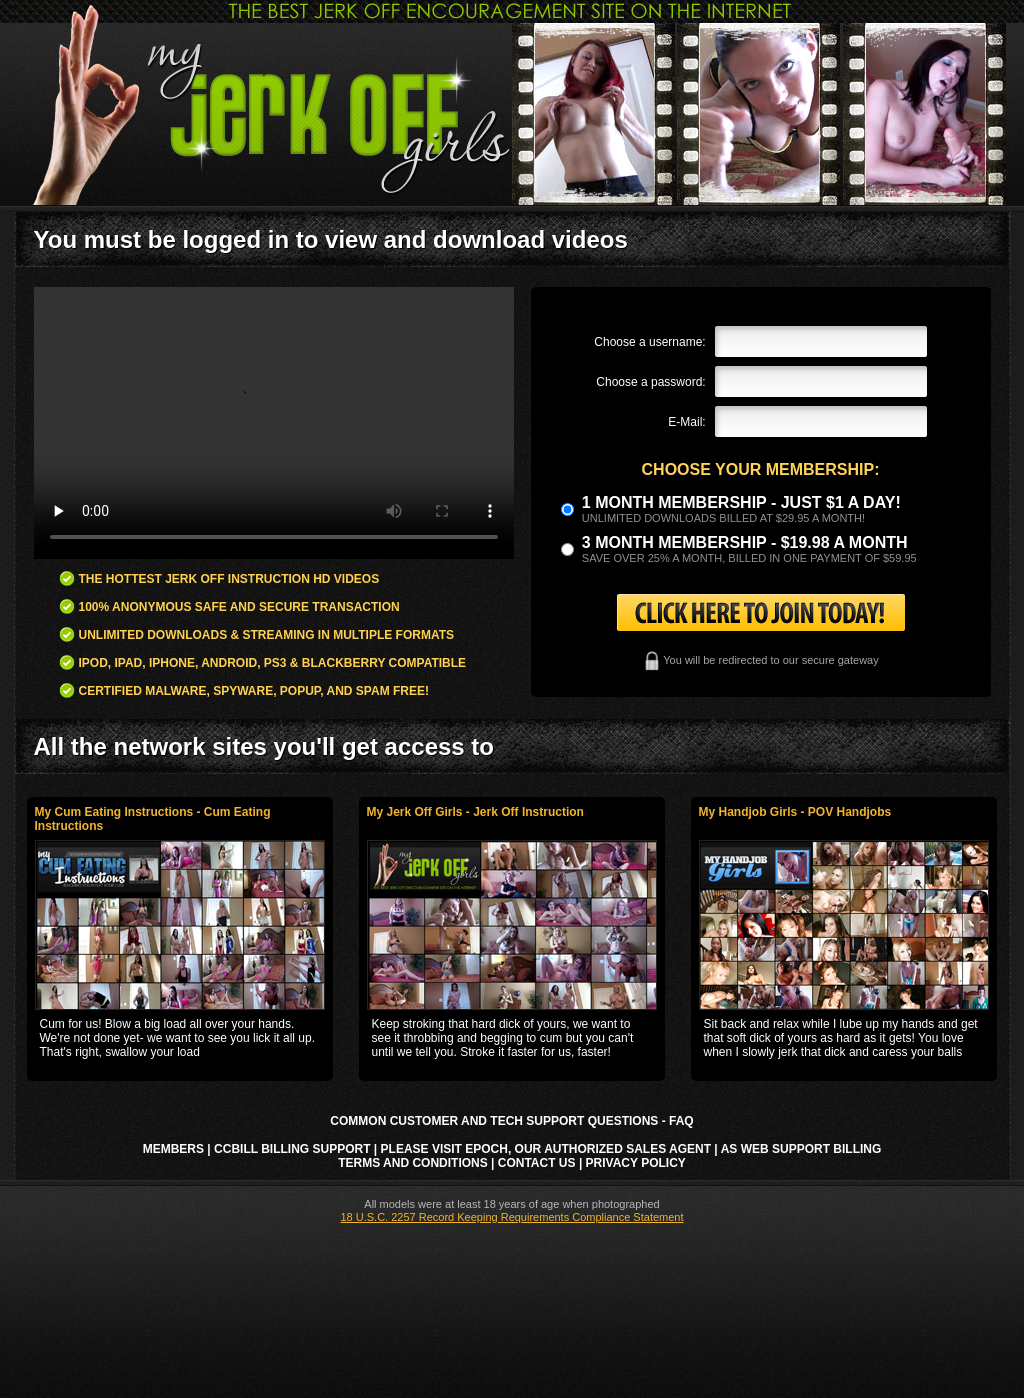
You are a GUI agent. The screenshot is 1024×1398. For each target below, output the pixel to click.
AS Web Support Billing (801, 1149)
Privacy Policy (636, 1163)
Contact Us (537, 1163)
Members (173, 1149)
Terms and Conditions (413, 1163)
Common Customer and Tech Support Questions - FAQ (511, 1121)
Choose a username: (649, 342)
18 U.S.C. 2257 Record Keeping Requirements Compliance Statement (511, 1217)
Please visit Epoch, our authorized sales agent (546, 1149)
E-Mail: (686, 422)
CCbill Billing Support (292, 1149)
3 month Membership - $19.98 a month (745, 542)
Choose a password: (650, 382)
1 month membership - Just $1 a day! (741, 502)
